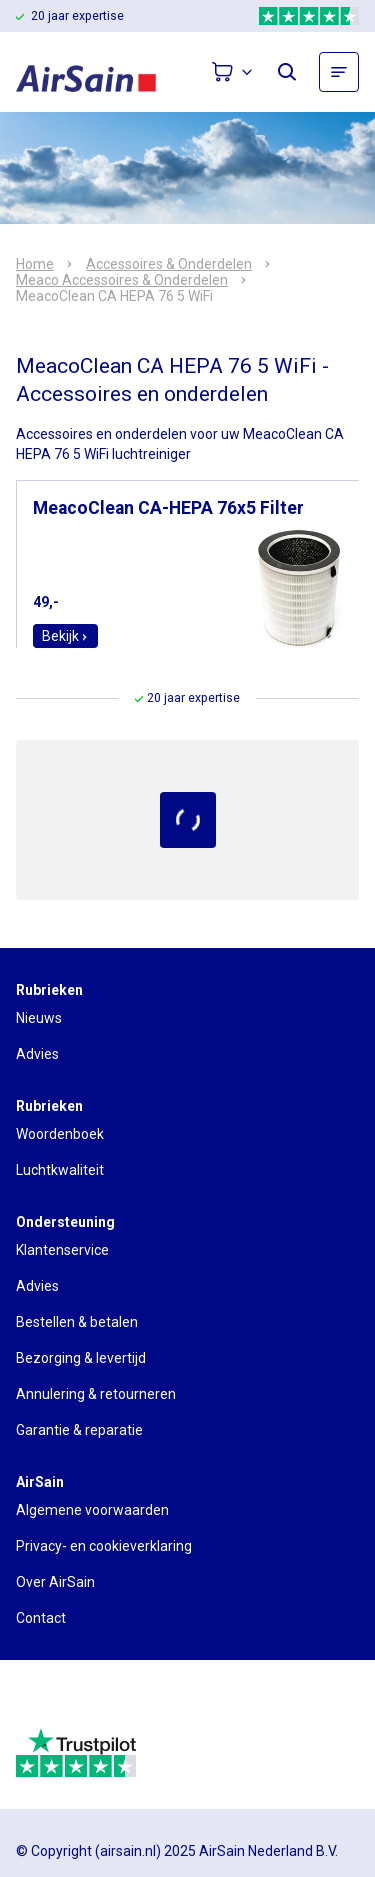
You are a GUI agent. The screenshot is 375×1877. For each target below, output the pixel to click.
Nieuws (39, 1018)
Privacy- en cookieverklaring (104, 1546)
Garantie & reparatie (79, 1430)
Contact (41, 1618)
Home (35, 264)
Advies (37, 1054)
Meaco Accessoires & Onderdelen (122, 280)
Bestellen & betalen (77, 1322)
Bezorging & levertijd (81, 1358)
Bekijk (65, 636)
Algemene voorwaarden (92, 1510)
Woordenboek (60, 1134)
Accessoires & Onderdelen (169, 264)
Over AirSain (55, 1582)
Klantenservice (62, 1250)
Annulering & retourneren (96, 1394)
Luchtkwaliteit (60, 1170)
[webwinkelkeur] (71, 1702)
